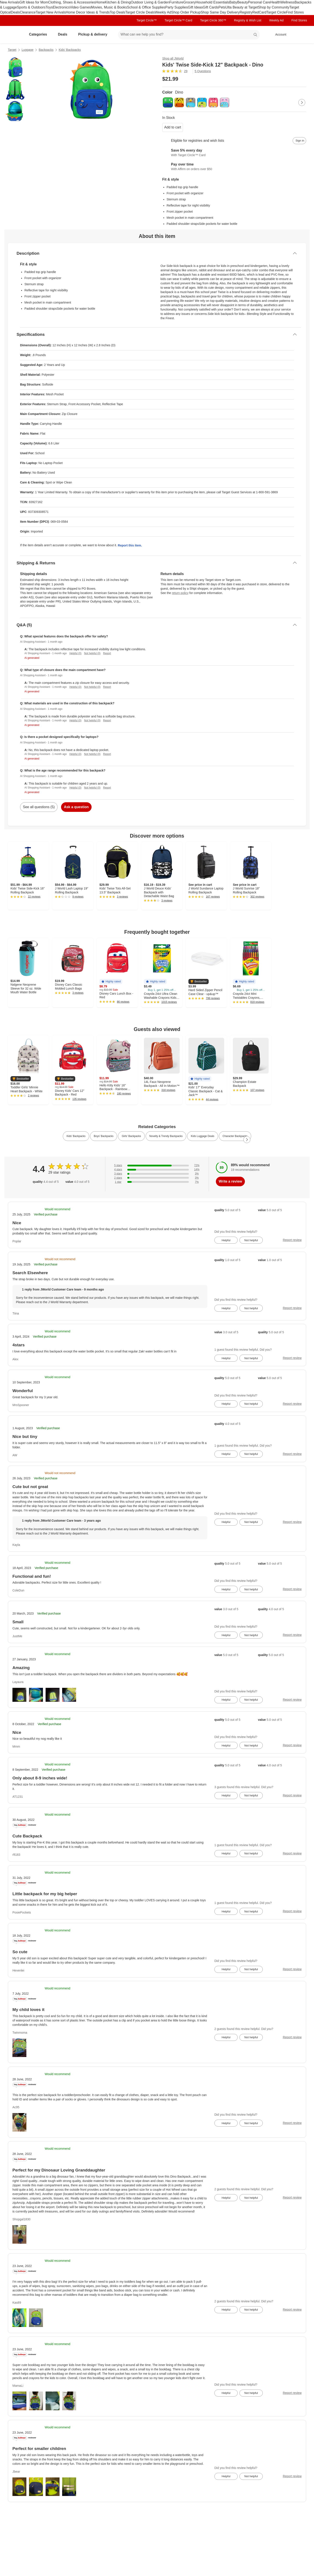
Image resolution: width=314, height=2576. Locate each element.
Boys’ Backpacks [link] (103, 1136)
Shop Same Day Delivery (220, 12)
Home (100, 2)
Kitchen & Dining (118, 2)
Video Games (80, 7)
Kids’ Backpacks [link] (76, 1136)
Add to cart (172, 127)
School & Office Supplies (146, 7)
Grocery (189, 2)
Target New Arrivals (51, 12)
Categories (40, 34)
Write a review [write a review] (230, 1181)
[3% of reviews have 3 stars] (157, 1174)
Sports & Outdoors (31, 7)
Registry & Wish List (247, 20)
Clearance (28, 12)
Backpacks (46, 49)
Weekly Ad (163, 12)
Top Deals (117, 12)
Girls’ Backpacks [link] (131, 1136)
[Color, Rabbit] (213, 102)
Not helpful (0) (92, 653)
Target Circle (276, 12)
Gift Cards (210, 7)
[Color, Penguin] (190, 102)
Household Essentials (212, 2)
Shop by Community (273, 7)
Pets (221, 7)
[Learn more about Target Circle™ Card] (234, 153)
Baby (233, 2)
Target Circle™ (147, 20)
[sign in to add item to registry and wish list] (299, 140)
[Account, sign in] (278, 34)
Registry (246, 12)
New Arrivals (9, 2)
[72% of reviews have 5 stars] (157, 1165)
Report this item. (130, 545)
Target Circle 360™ (213, 20)
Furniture (176, 2)
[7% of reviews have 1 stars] (157, 1182)
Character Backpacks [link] (235, 1136)
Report (107, 653)
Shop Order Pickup (186, 12)
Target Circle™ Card (178, 20)
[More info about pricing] (262, 79)
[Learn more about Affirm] (234, 167)
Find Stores (295, 12)
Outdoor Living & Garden (150, 2)
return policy (180, 593)
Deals (15, 12)
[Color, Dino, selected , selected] (168, 102)
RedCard (259, 12)
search (255, 35)
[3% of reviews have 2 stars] (157, 1178)
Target (12, 49)
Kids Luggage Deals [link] (202, 1136)
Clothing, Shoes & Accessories (72, 2)
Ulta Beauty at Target (241, 7)
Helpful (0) (75, 653)
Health (275, 2)
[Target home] (14, 34)
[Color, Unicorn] (224, 102)
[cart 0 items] (300, 34)
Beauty (242, 2)
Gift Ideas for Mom (33, 2)
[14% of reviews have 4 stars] (157, 1169)
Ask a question (76, 807)
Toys (49, 7)
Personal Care (259, 2)
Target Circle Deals (140, 12)
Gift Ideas (195, 7)
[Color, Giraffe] (179, 102)
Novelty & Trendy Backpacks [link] (166, 1136)
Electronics (61, 7)
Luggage (28, 49)
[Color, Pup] (202, 102)
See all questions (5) (39, 807)
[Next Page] (301, 102)
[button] (110, 981)
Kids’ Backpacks (70, 49)
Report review (292, 1240)
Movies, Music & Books (109, 7)
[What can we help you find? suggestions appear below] (189, 34)
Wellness (287, 2)
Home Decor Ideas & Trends (88, 12)
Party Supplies (176, 7)
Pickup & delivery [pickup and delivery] (94, 34)
